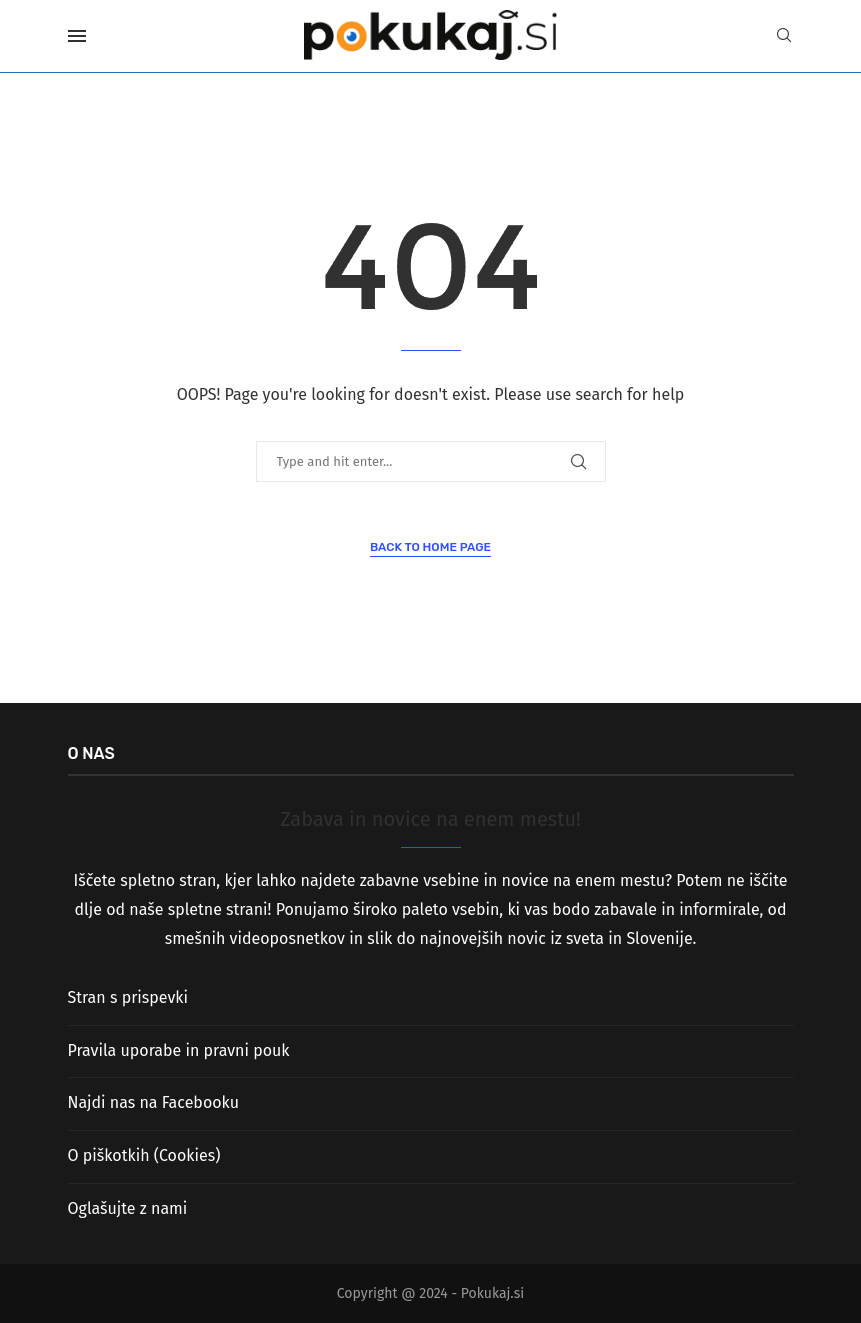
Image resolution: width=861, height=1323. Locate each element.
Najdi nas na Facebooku (153, 1102)
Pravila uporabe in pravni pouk (179, 1050)
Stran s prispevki (128, 997)
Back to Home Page (430, 547)
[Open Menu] (77, 36)
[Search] (784, 36)
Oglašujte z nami (128, 1208)
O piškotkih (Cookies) (144, 1155)
